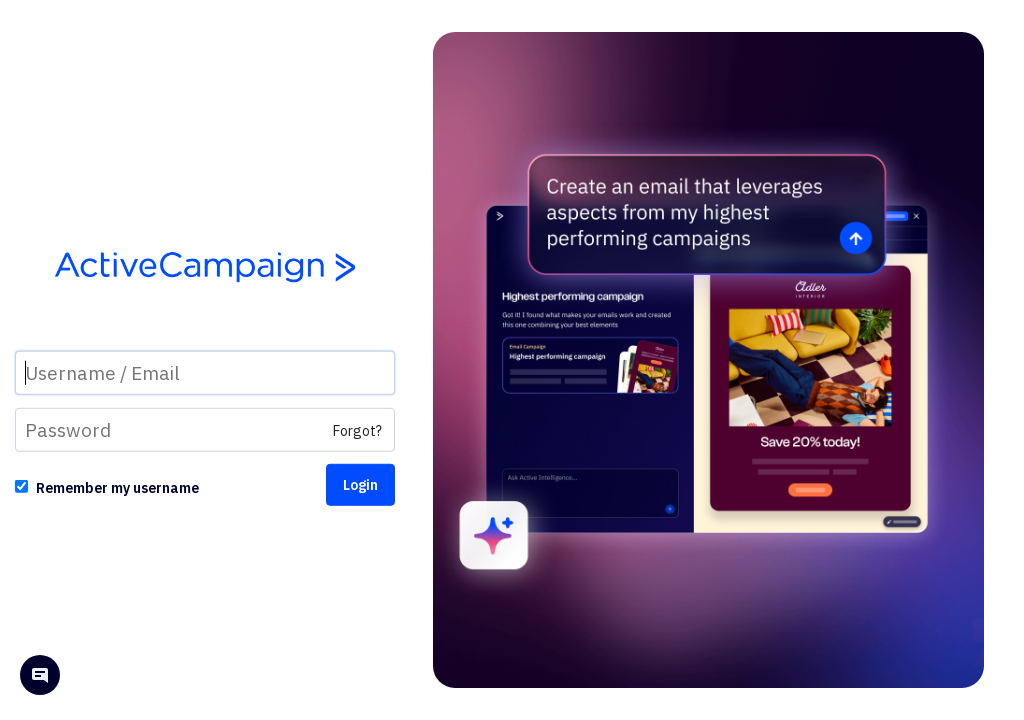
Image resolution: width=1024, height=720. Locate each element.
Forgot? (357, 431)
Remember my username (117, 488)
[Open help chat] (40, 677)
